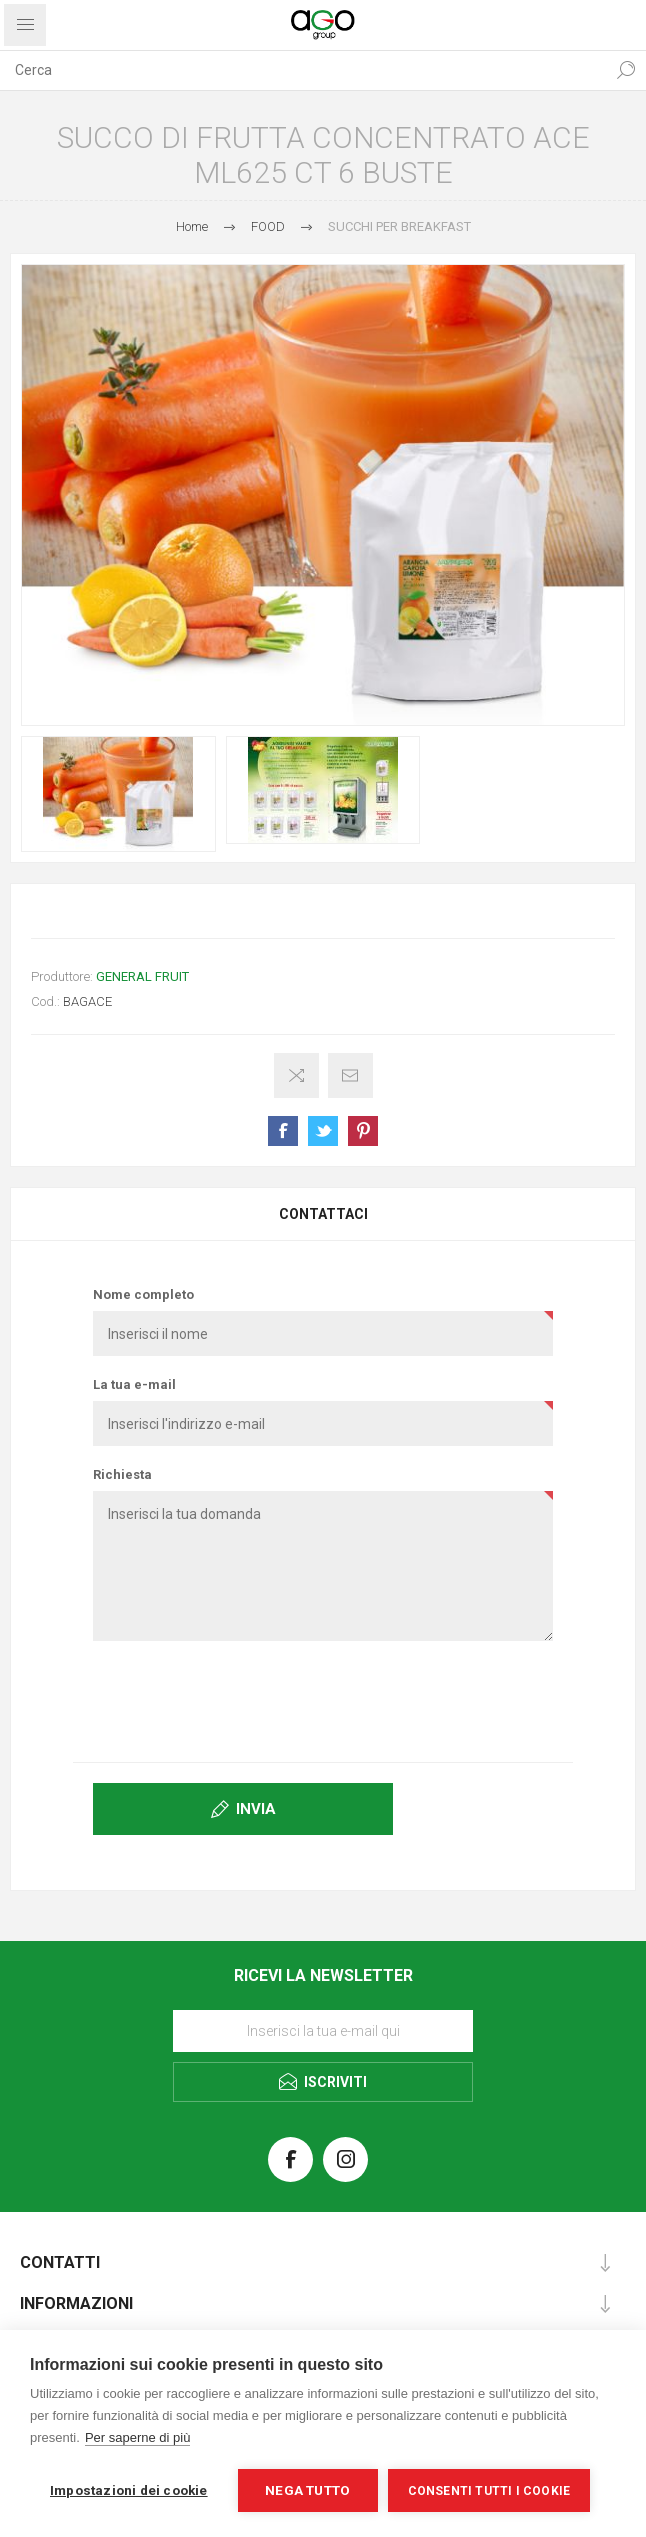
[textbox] (303, 70)
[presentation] (323, 1700)
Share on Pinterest (363, 1131)
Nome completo (143, 1294)
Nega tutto (307, 2490)
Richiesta (122, 1474)
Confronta (296, 1075)
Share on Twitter (323, 1131)
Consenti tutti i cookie (489, 2491)
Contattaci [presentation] (323, 1214)
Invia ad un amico (350, 1075)
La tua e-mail (134, 1384)
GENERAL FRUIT (142, 976)
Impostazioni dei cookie (129, 2490)
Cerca (626, 70)
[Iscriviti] (323, 2031)
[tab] (323, 1214)
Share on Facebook (283, 1131)
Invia (256, 1809)
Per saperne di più (138, 2437)
